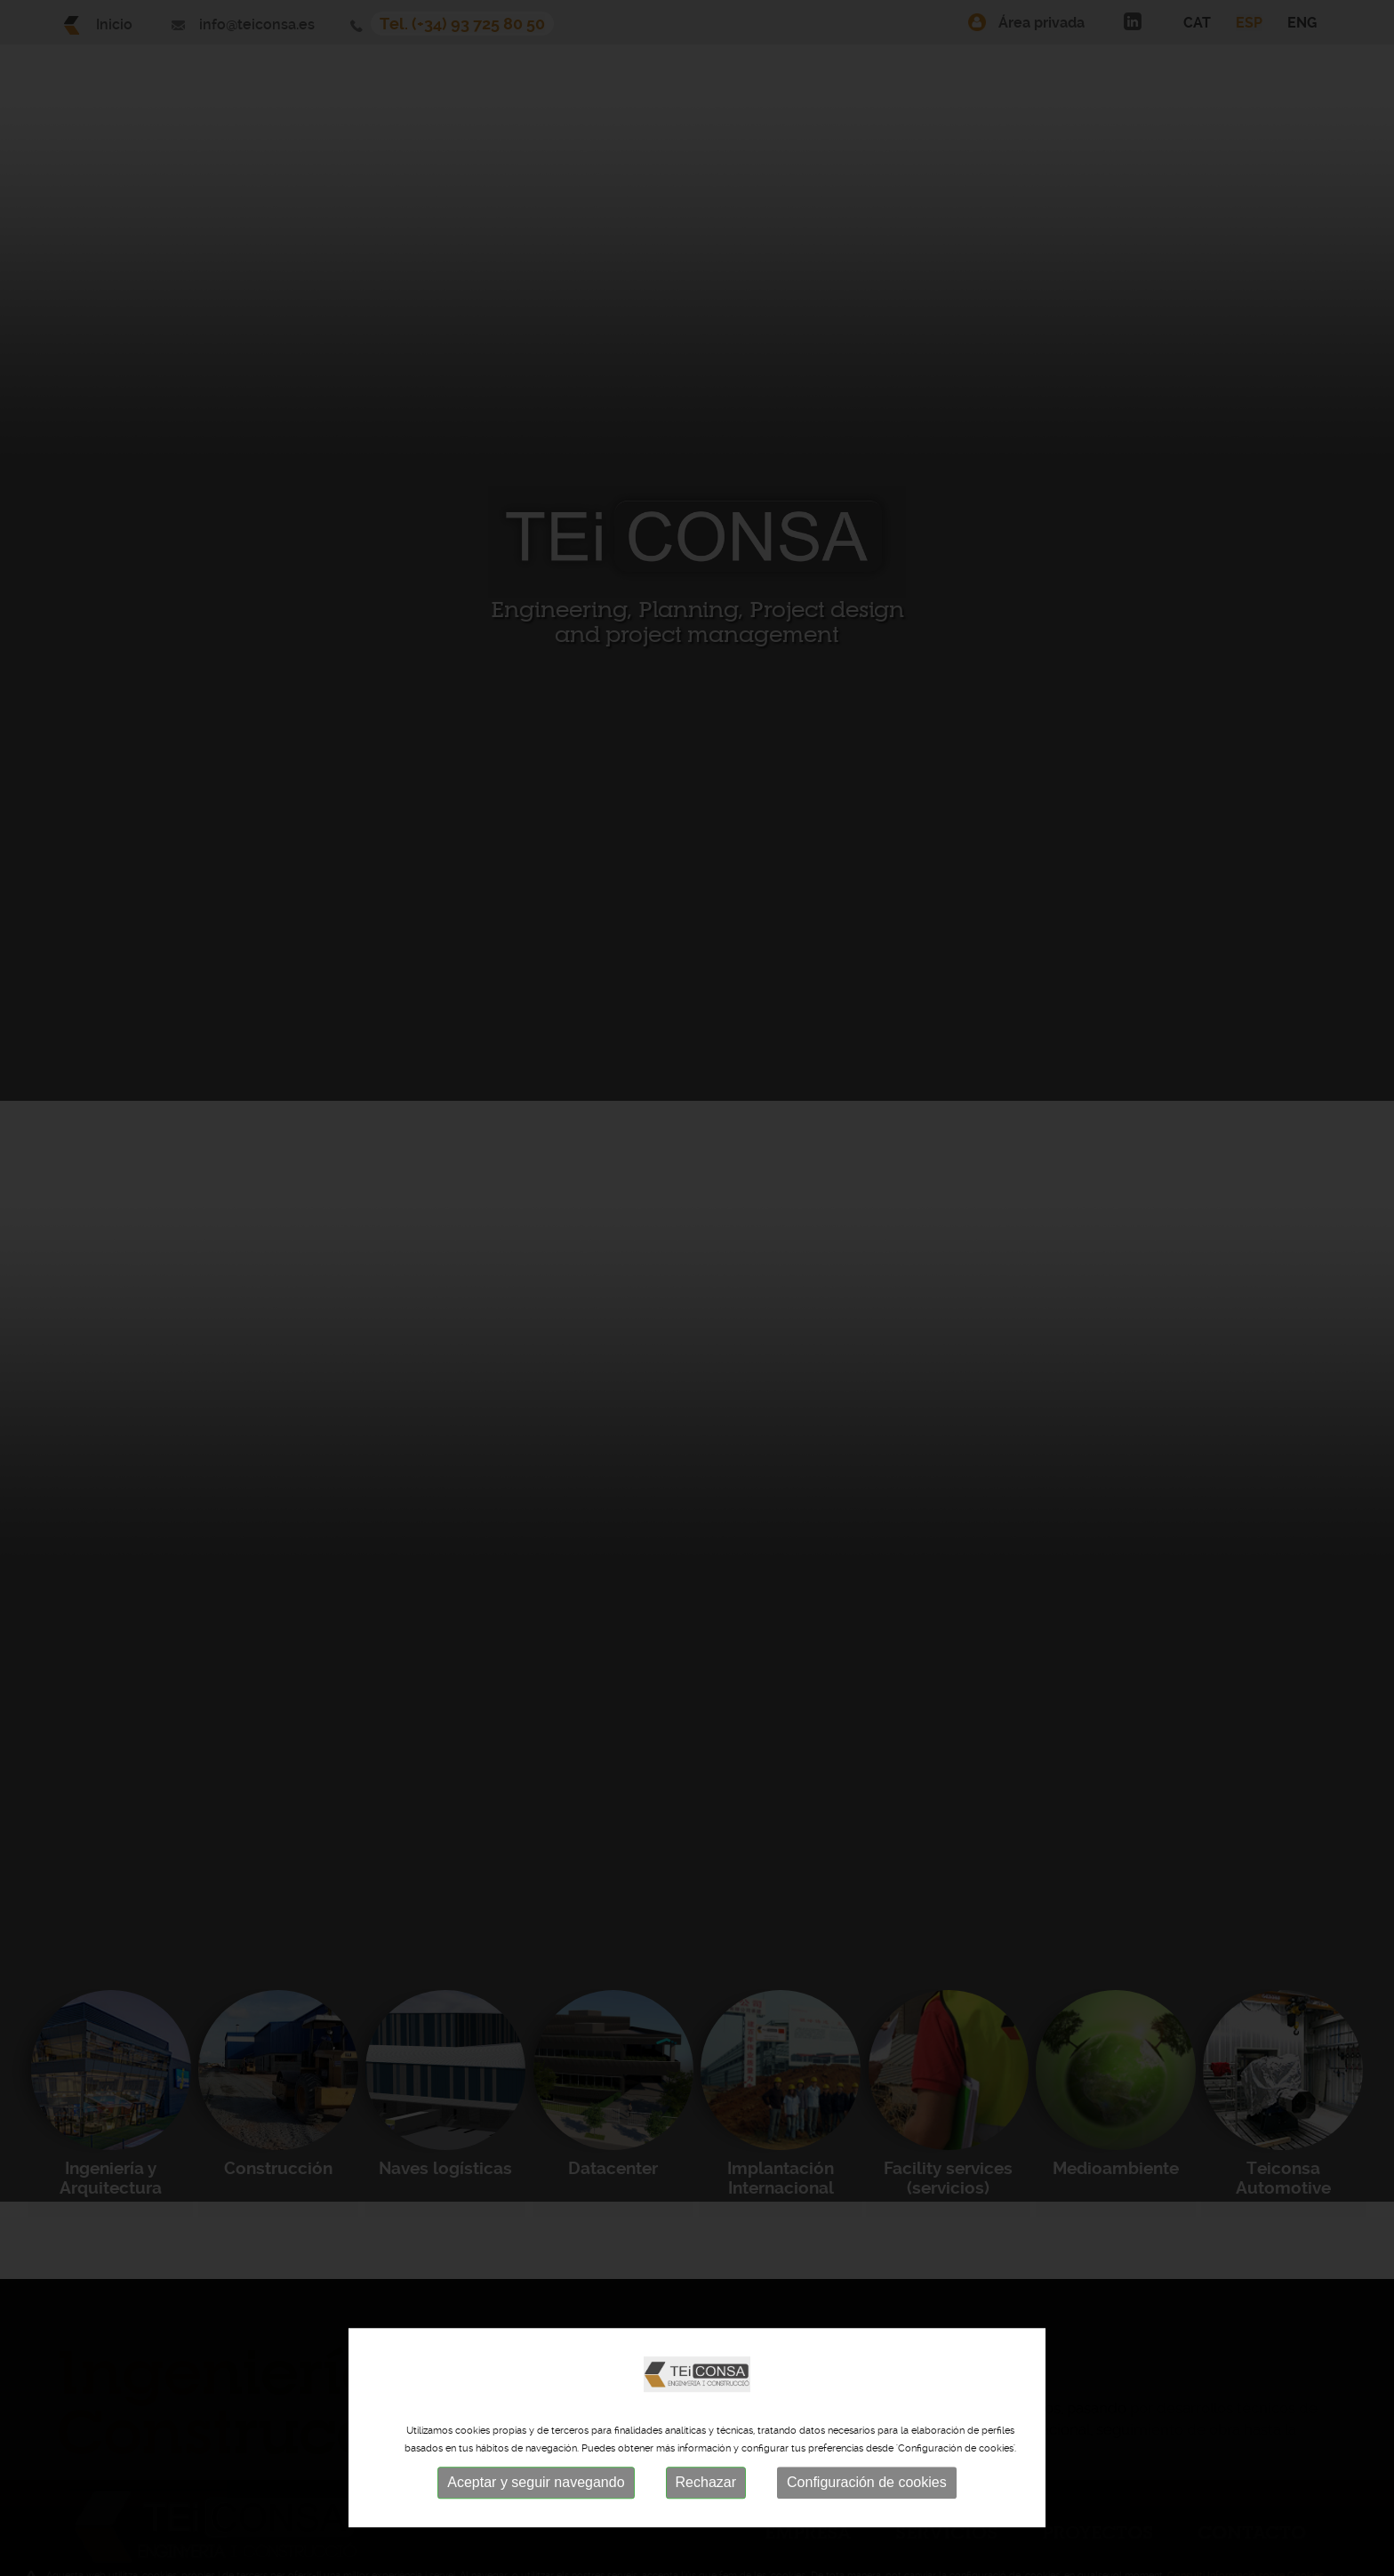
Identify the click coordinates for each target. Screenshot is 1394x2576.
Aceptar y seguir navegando (535, 2484)
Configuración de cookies (867, 2484)
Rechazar (706, 2484)
